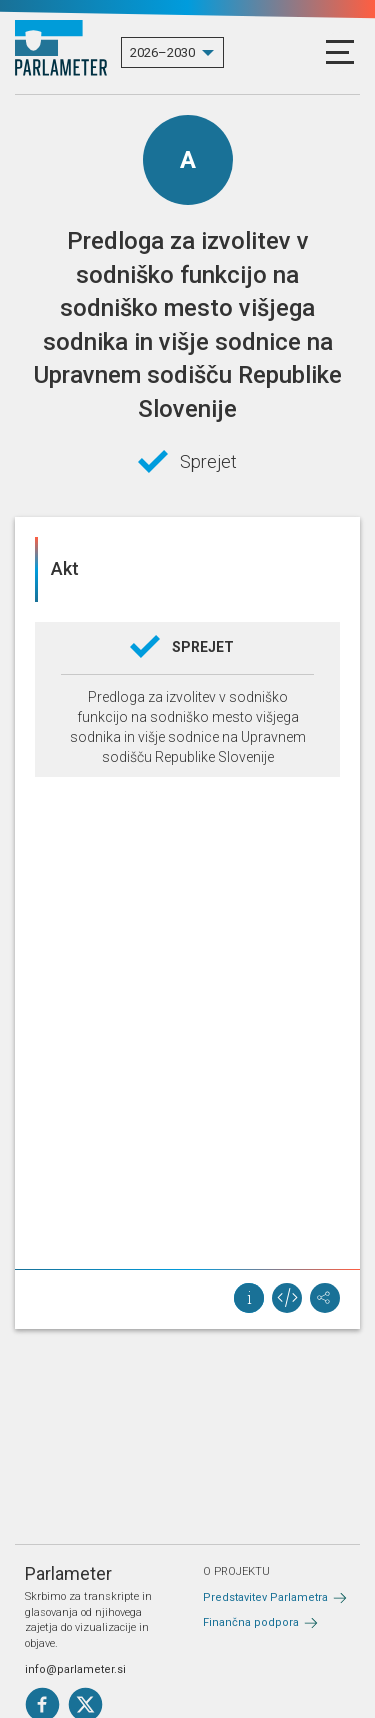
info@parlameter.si (75, 1669)
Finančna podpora (251, 1622)
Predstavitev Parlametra (265, 1597)
